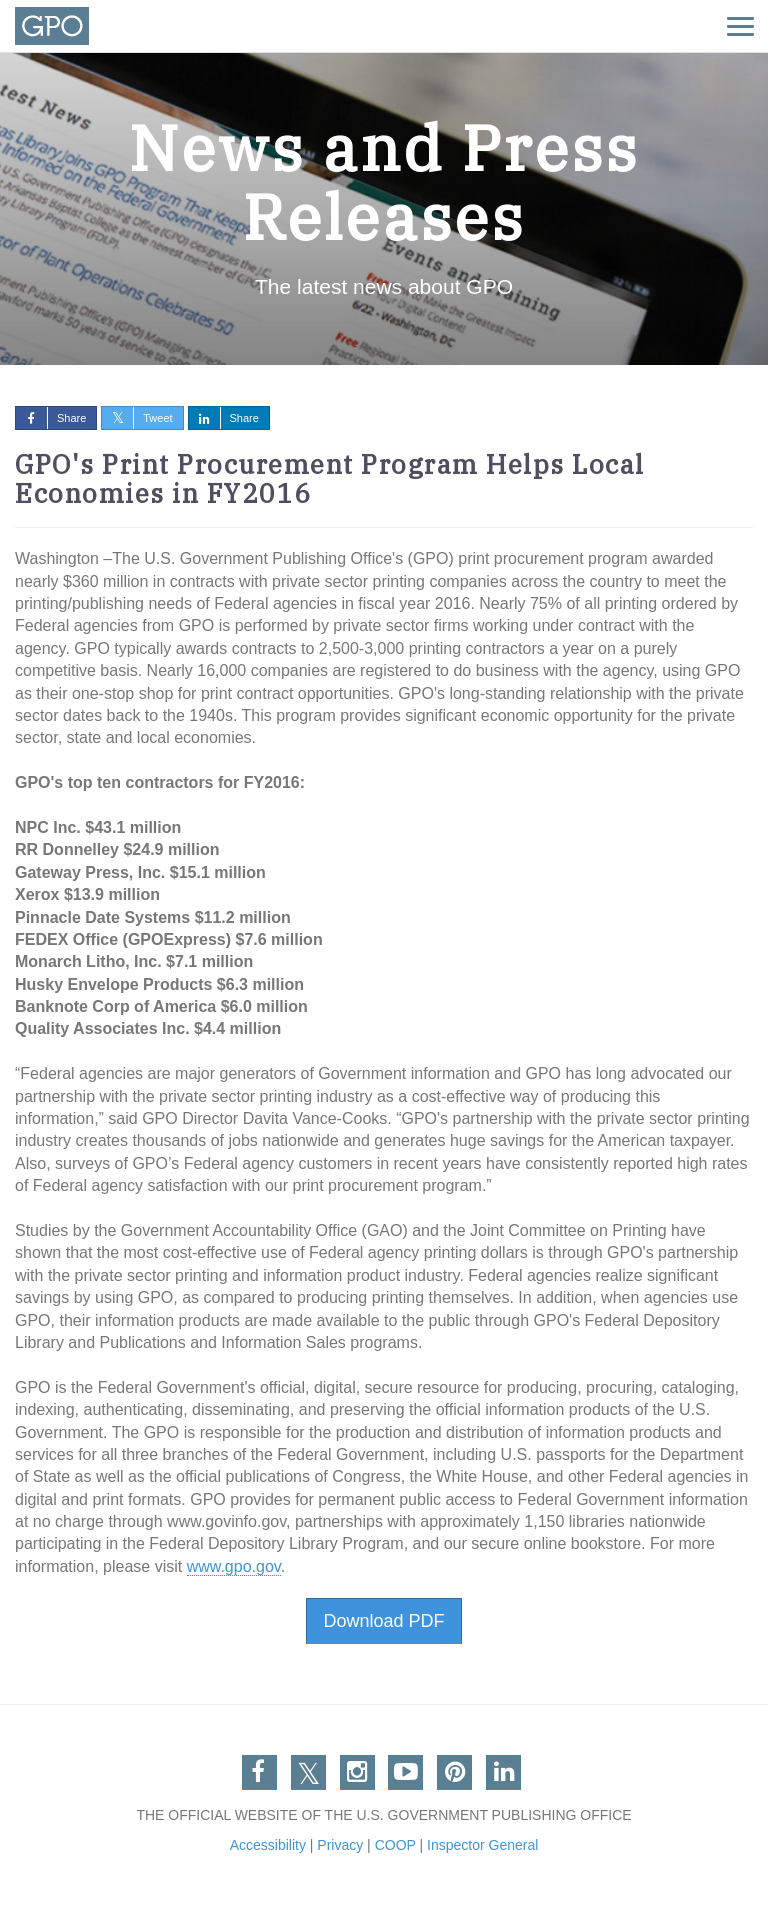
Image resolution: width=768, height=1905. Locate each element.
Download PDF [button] (383, 1621)
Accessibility (268, 1845)
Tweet (137, 418)
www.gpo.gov (234, 1566)
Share (51, 418)
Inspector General (482, 1845)
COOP (395, 1845)
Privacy (340, 1845)
